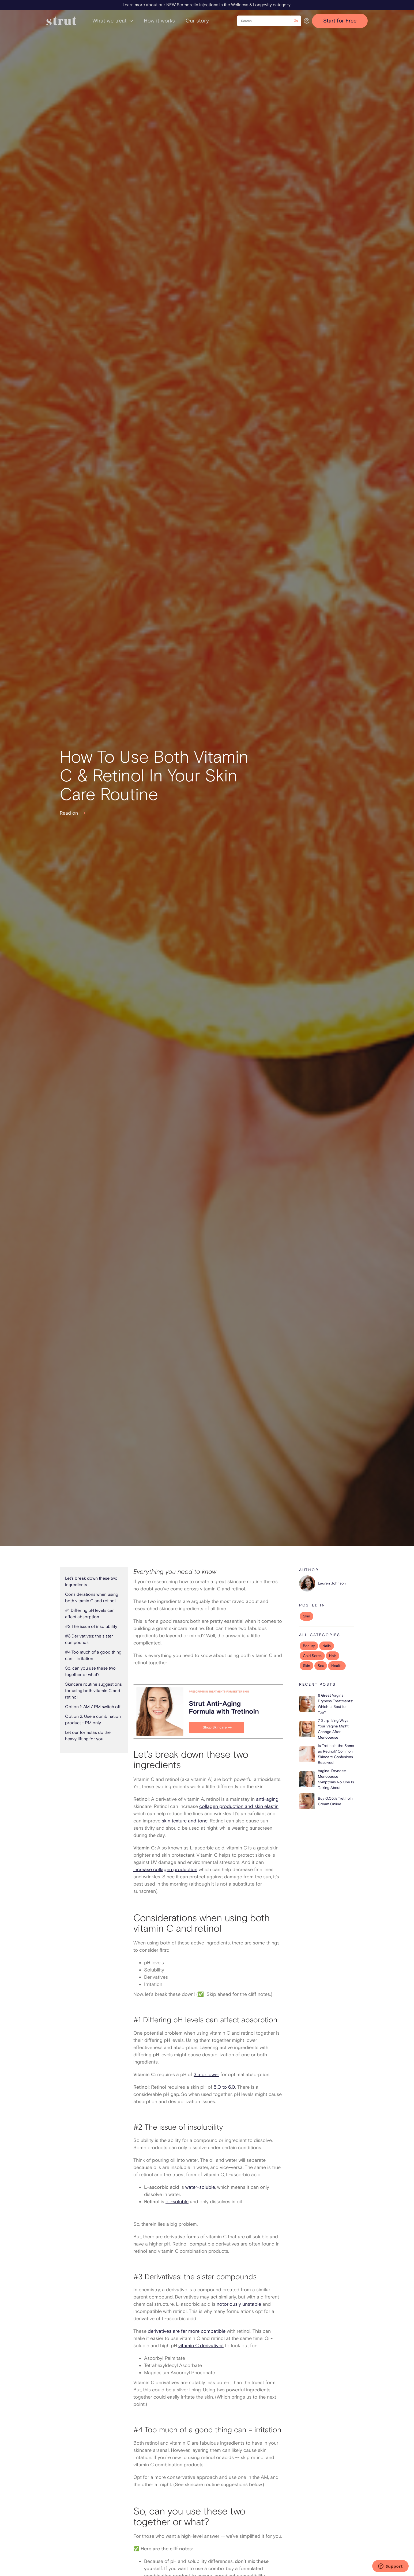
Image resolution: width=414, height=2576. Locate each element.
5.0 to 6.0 (223, 2087)
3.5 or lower (206, 2074)
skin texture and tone (185, 1821)
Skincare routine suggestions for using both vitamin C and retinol (93, 1691)
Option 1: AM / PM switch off (93, 1706)
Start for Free (339, 20)
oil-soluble (177, 2202)
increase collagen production (165, 1869)
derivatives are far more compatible (186, 2331)
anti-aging (267, 1799)
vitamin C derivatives (201, 2346)
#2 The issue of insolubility (91, 1626)
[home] (61, 20)
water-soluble (200, 2187)
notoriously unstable (239, 2304)
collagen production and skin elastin (238, 1806)
